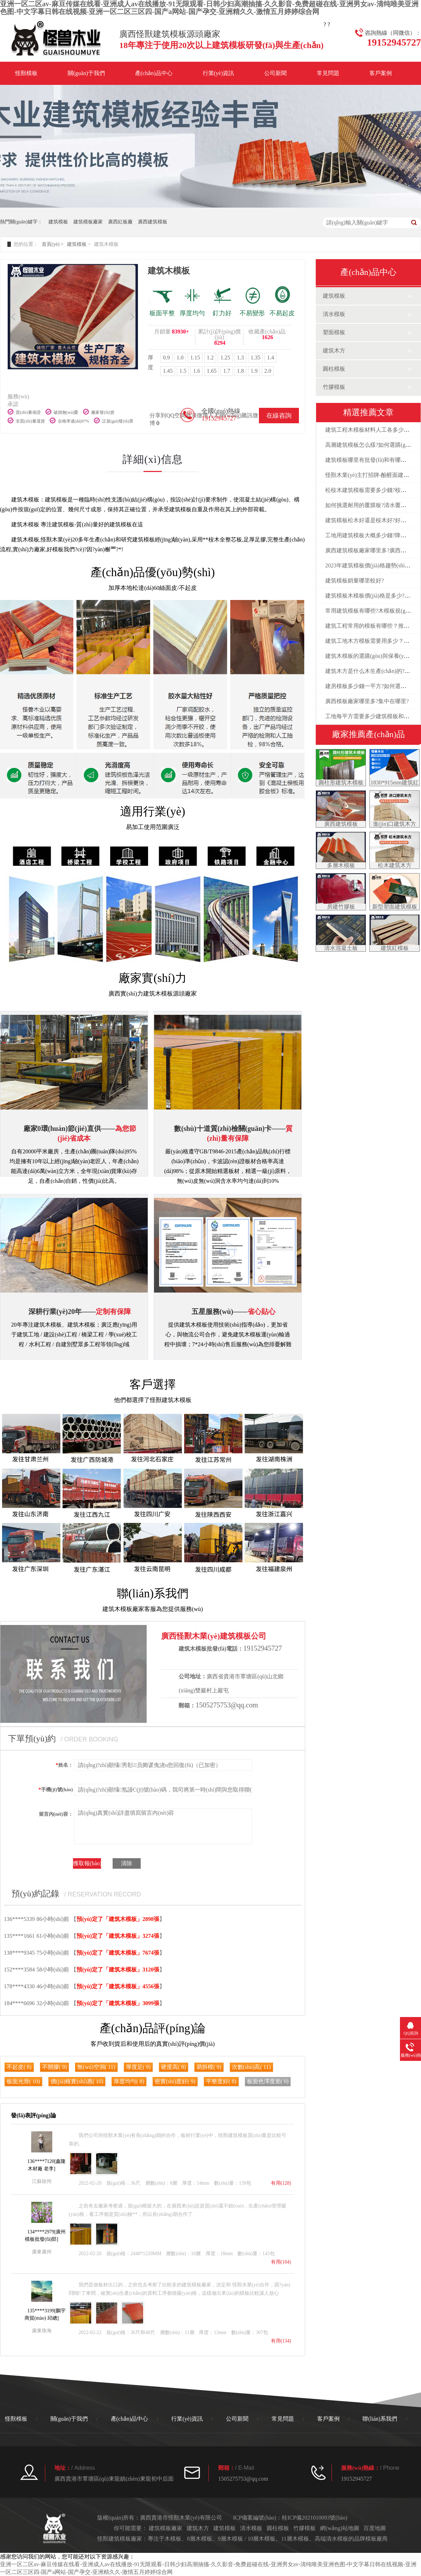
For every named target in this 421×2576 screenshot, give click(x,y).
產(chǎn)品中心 (154, 73)
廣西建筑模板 (152, 221)
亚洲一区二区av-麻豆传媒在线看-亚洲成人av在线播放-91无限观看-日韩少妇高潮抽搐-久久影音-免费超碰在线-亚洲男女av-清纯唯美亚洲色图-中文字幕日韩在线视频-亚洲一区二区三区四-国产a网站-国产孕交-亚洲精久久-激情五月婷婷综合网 (209, 7)
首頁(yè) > (53, 244)
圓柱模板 (334, 369)
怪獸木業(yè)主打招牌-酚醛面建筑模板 (372, 475)
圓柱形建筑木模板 (341, 782)
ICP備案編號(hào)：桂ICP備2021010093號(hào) (290, 2518)
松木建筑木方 (395, 865)
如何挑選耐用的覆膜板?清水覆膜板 (368, 505)
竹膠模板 (334, 387)
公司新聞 (275, 73)
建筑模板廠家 (88, 221)
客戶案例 (380, 73)
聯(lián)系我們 (379, 2419)
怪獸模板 (26, 73)
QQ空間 (176, 415)
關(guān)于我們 (86, 73)
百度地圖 (374, 2528)
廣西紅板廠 (120, 221)
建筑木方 (334, 350)
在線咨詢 (279, 415)
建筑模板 (58, 221)
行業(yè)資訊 (218, 73)
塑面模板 (334, 332)
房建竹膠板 (341, 907)
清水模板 (334, 314)
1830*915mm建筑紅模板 (394, 786)
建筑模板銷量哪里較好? (354, 581)
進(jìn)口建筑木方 (394, 824)
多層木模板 (341, 865)
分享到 (157, 415)
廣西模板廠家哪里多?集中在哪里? (367, 701)
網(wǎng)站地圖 (339, 2528)
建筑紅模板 (395, 948)
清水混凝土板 (341, 948)
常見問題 (328, 73)
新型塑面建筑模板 (394, 907)
